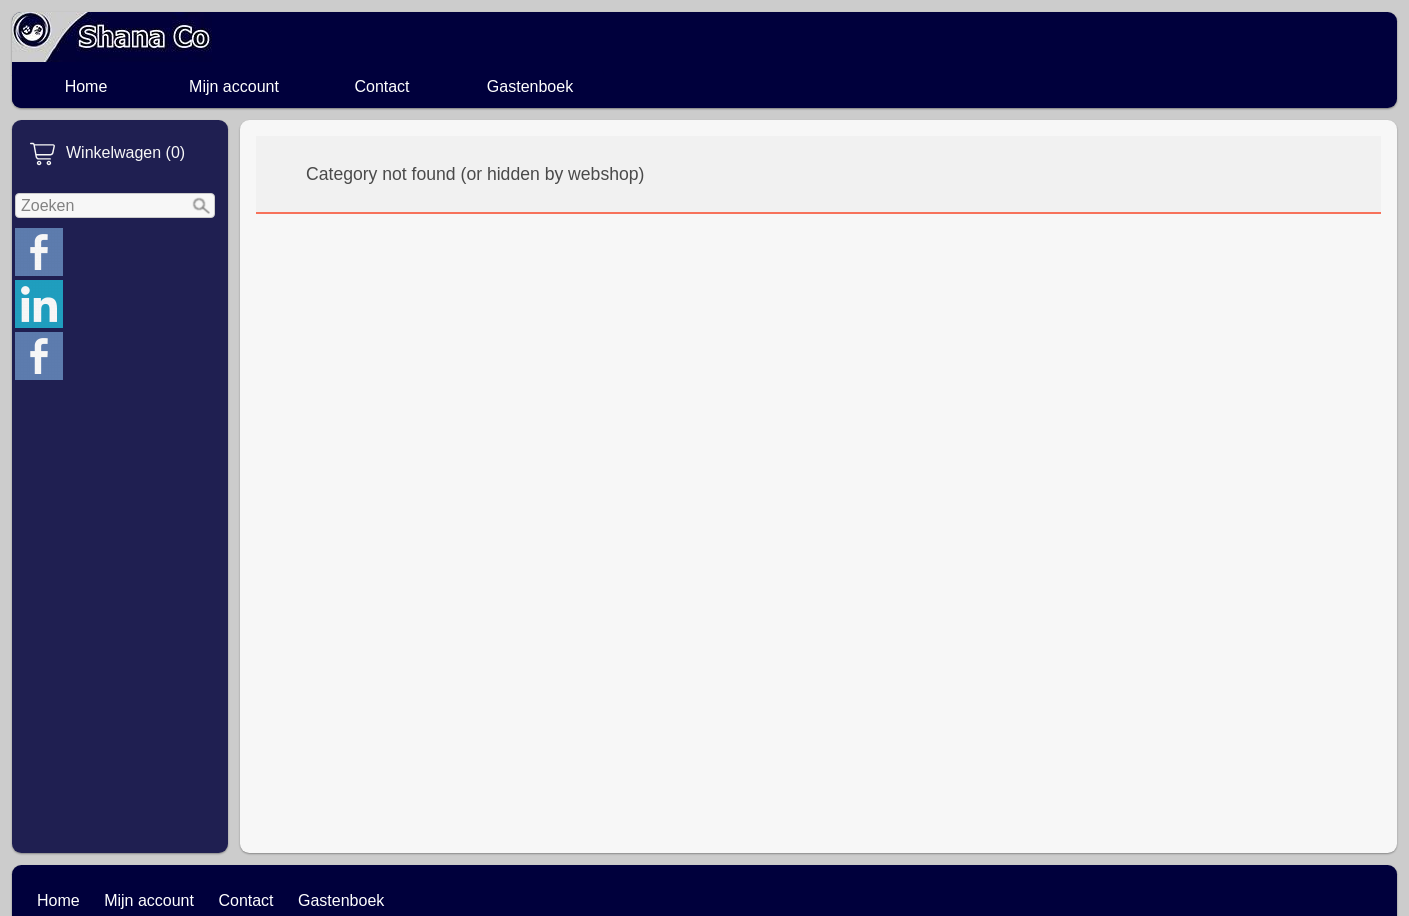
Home (86, 86)
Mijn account (234, 86)
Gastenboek (530, 86)
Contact (381, 86)
